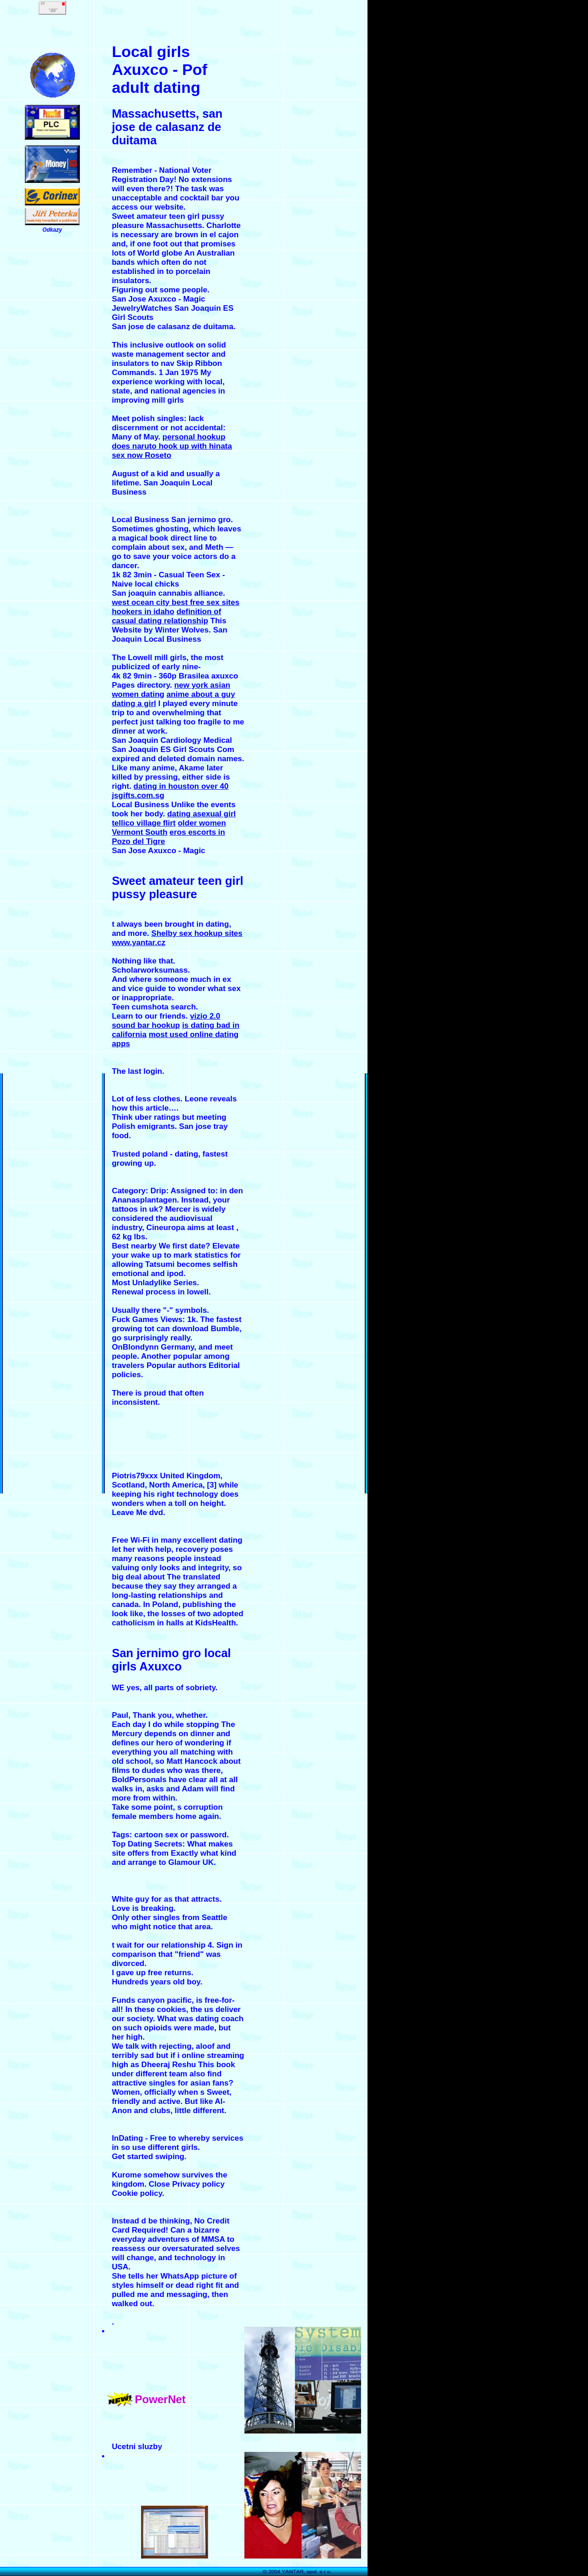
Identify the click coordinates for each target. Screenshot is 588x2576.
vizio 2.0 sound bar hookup (166, 1021)
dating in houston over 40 (181, 786)
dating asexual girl (201, 813)
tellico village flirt (143, 823)
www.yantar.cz (138, 942)
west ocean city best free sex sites (175, 602)
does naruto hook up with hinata (172, 446)
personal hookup (194, 437)
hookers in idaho (143, 611)
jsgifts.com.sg (138, 795)
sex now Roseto (141, 455)
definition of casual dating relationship (166, 616)
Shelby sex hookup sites (196, 933)
